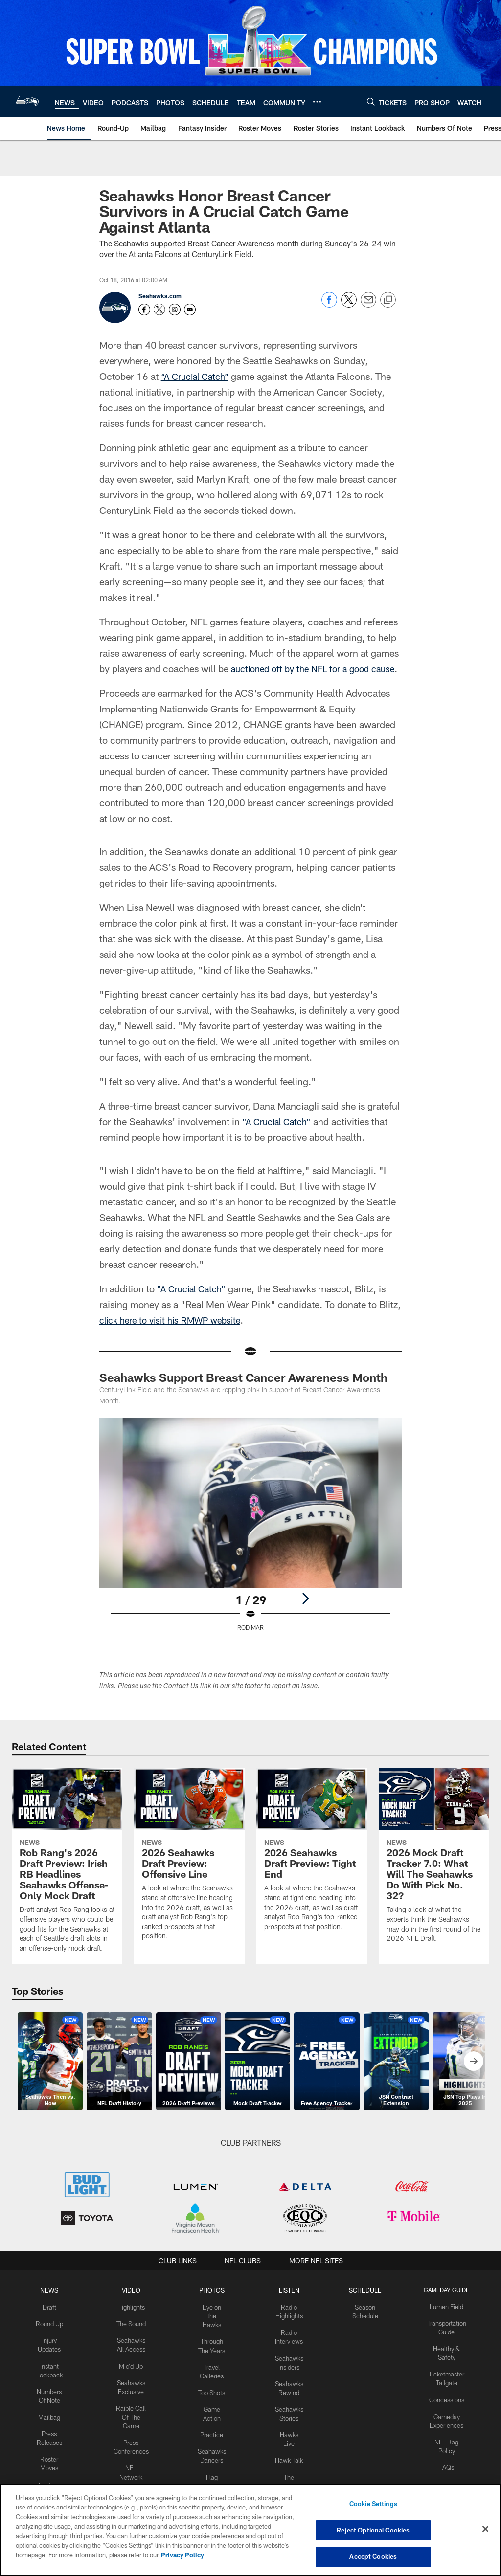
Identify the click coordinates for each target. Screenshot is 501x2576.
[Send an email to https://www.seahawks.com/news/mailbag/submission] (190, 309)
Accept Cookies (373, 2555)
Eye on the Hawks (212, 2330)
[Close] (485, 2529)
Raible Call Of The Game (134, 2426)
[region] (250, 2530)
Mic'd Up (134, 2378)
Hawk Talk (288, 2467)
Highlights (133, 2321)
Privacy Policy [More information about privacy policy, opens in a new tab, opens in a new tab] (182, 2555)
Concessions (443, 2410)
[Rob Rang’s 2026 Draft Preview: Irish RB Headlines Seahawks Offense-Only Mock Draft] (67, 1881)
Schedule (362, 2305)
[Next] (305, 1614)
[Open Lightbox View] (250, 1546)
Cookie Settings (373, 2505)
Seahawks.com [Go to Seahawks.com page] (160, 295)
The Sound (133, 2337)
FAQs (443, 2474)
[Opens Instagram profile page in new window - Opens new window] (175, 309)
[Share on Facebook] (329, 305)
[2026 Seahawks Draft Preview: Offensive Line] (189, 1875)
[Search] (371, 101)
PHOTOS (213, 2305)
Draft (53, 2321)
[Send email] (368, 305)
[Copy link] (388, 300)
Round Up (53, 2337)
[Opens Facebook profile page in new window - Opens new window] (144, 309)
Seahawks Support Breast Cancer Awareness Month (243, 1393)
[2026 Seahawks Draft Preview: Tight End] (311, 1871)
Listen (287, 2305)
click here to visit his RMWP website (176, 1335)
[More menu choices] (317, 102)
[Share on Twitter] (349, 305)
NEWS (53, 2305)
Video (133, 2305)
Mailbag (53, 2426)
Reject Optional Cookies (373, 2530)
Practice (212, 2451)
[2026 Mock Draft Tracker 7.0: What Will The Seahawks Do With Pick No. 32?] (434, 1877)
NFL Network (133, 2474)
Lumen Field (443, 2321)
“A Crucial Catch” (198, 376)
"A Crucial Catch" (279, 1137)
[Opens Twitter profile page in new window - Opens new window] (159, 309)
